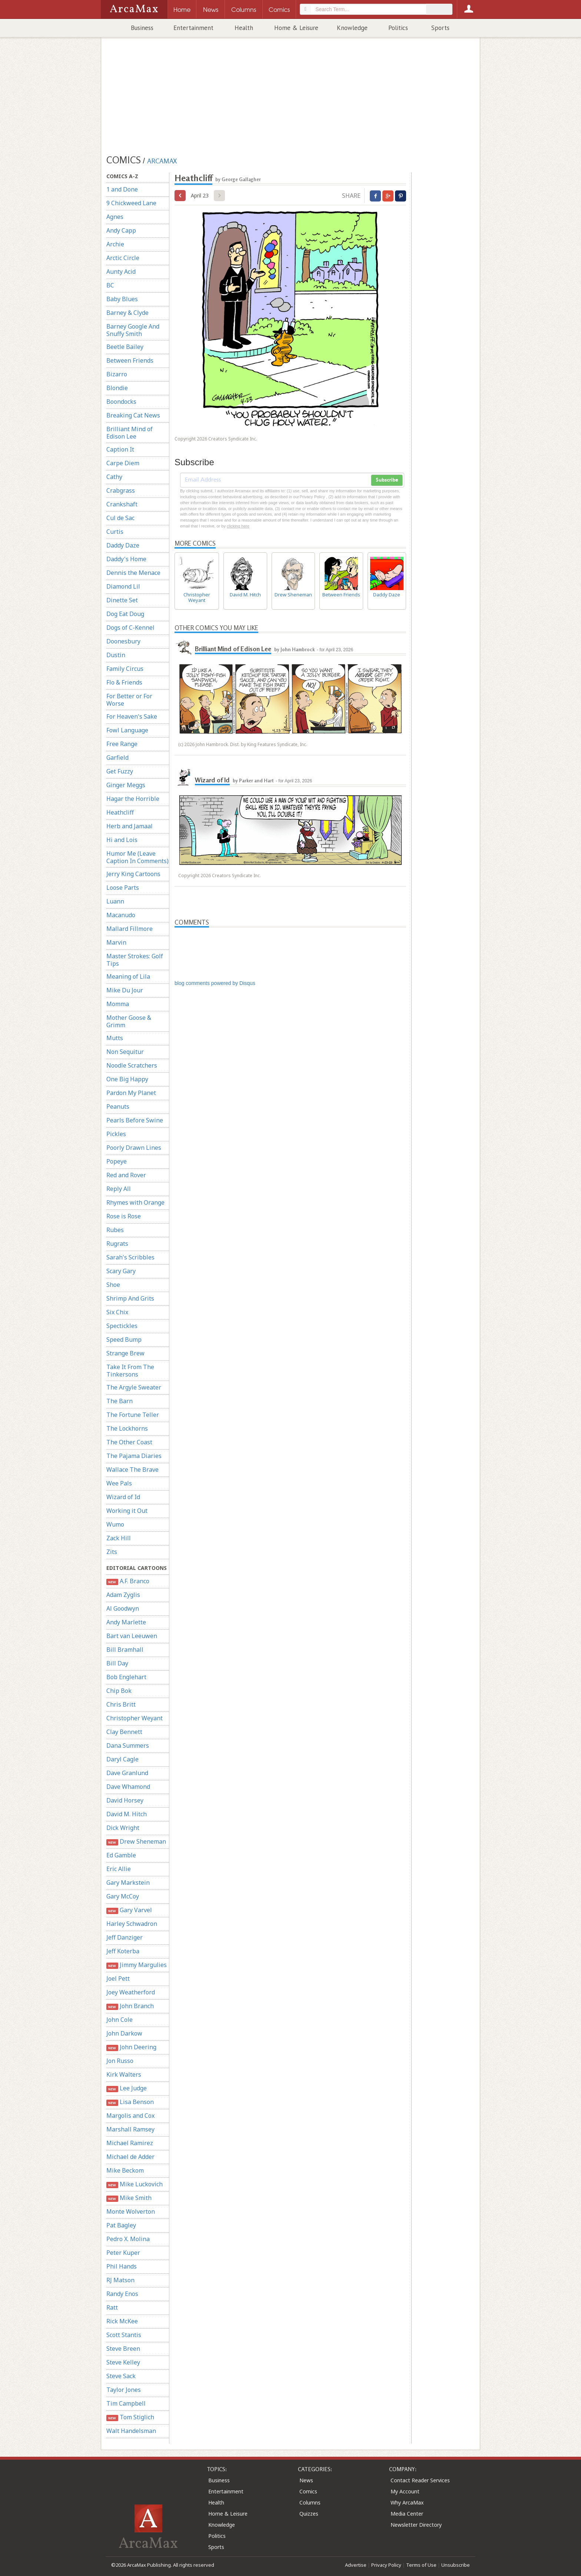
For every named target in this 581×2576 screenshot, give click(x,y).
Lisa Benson (130, 2102)
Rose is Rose (123, 1216)
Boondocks (121, 401)
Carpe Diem (122, 463)
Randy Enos (122, 2294)
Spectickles (121, 1326)
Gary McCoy (122, 1896)
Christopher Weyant (134, 1718)
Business (142, 28)
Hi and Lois (121, 840)
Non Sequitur (125, 1052)
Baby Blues (122, 299)
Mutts (114, 1038)
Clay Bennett (124, 1732)
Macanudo (120, 915)
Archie (115, 244)
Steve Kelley (123, 2362)
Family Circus (124, 669)
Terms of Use (421, 2565)
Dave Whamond (128, 1787)
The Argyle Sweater (133, 1387)
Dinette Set (122, 600)
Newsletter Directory (416, 2524)
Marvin (116, 942)
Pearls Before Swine (134, 1120)
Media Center (407, 2513)
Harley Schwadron (131, 1924)
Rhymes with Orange (135, 1202)
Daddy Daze (122, 545)
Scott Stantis (123, 2335)
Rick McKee (122, 2321)
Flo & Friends (124, 682)
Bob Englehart (126, 1677)
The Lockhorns (127, 1428)
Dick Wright (122, 1828)
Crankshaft (121, 504)
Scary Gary (121, 1271)
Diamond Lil (123, 586)
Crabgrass (120, 490)
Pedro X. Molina (128, 2239)
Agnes (114, 217)
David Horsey (124, 1800)
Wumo (115, 1524)
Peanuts (117, 1106)
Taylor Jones (123, 2390)
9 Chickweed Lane (131, 203)
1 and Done (122, 189)
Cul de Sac (120, 518)
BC (110, 285)
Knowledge (352, 28)
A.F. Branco (127, 1581)
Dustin (115, 655)
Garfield (117, 757)
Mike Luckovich (134, 2184)
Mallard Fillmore (129, 929)
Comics (308, 2491)
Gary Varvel (129, 1910)
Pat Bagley (121, 2225)
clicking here (238, 526)
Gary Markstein (128, 1882)
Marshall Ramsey (130, 2129)
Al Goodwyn (122, 1608)
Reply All (118, 1189)
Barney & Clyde (127, 313)
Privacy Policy (386, 2565)
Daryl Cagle (122, 1759)
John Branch (130, 2006)
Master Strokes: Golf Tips (134, 960)
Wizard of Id (123, 1497)
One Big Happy (127, 1079)
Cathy (114, 477)
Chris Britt (121, 1704)
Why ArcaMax (407, 2502)
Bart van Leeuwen (131, 1636)
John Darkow (124, 2033)
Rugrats (117, 1243)
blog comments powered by (215, 983)
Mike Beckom (125, 2170)
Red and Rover (126, 1175)
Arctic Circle (122, 258)
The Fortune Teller (132, 1415)
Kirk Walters (123, 2074)
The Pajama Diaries (134, 1456)
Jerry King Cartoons (133, 874)
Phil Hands (121, 2266)
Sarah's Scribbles (130, 1257)
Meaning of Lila (128, 976)
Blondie (117, 388)
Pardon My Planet (131, 1093)
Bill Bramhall (124, 1649)
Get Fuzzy (119, 771)
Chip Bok (119, 1691)
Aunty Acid (121, 271)
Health (244, 28)
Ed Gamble (121, 1855)
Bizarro (116, 374)
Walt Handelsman (131, 2431)
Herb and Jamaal (129, 826)
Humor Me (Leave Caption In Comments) (137, 857)
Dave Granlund (127, 1773)
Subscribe (387, 480)
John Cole (119, 2020)
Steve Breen (123, 2348)
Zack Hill (118, 1538)
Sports (440, 28)
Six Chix (117, 1312)
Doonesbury (123, 641)
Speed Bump (124, 1339)
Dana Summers (127, 1745)
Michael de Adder (130, 2157)
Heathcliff (120, 812)
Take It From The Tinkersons (130, 1370)
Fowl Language (127, 730)
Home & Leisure (296, 28)
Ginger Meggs (125, 785)
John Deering (131, 2047)
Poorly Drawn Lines (133, 1148)
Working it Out (126, 1511)
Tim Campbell (126, 2403)
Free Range (121, 744)
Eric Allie (118, 1869)
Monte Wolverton (130, 2211)
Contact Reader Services (420, 2480)
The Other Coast (129, 1442)
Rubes (115, 1230)
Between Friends (129, 360)
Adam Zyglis (123, 1595)
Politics (398, 28)
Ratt (112, 2307)
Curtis (114, 531)
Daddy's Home (126, 559)
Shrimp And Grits (130, 1298)
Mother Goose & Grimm (128, 1021)
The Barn (119, 1401)
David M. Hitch (126, 1814)
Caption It (120, 449)
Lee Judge (126, 2088)
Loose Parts (122, 887)
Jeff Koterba (122, 1951)
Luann (115, 901)
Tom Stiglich (130, 2417)
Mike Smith (129, 2198)
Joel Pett (118, 1978)
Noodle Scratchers (131, 1065)
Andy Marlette (126, 1622)
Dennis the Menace (133, 573)
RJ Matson (120, 2280)
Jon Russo (119, 2061)
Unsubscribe (455, 2565)
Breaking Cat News (133, 415)
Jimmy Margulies (136, 1965)
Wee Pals (119, 1483)
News (306, 2480)
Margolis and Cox (130, 2115)
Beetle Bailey (124, 347)
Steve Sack (121, 2376)
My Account (405, 2491)
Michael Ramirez (129, 2143)
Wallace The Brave (132, 1469)
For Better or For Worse (129, 700)
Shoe (113, 1285)
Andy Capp (121, 230)
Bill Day (117, 1663)
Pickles (116, 1134)
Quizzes (308, 2513)
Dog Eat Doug (125, 614)
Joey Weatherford (130, 1992)
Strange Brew (125, 1353)
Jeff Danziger (124, 1937)
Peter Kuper (123, 2253)
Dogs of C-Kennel (130, 627)
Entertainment (193, 28)
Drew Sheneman (136, 1841)
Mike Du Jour (124, 990)
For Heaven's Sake (131, 716)
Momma (117, 1004)
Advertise (355, 2565)
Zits (111, 1552)
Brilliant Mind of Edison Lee (129, 432)
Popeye (116, 1161)
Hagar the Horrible (132, 799)
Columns (310, 2502)
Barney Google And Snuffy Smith (132, 330)
